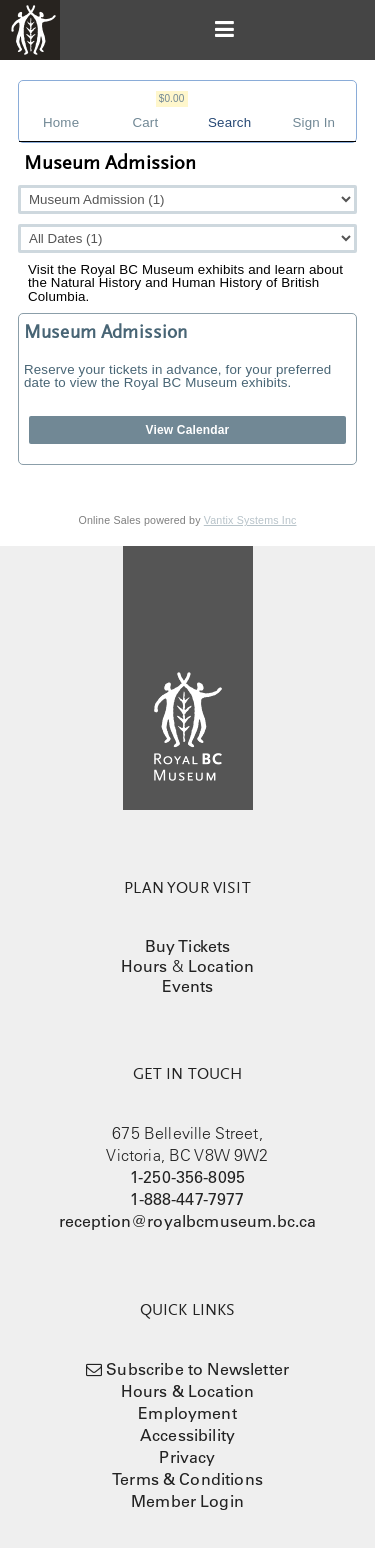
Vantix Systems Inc (250, 520)
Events (188, 986)
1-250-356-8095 (187, 1177)
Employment (187, 1413)
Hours (144, 966)
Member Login (187, 1501)
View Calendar (188, 430)
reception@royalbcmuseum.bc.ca (188, 1221)
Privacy (187, 1457)
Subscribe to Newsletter (197, 1369)
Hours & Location (188, 1391)
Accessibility (187, 1435)
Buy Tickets (188, 946)
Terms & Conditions (187, 1479)
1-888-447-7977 (187, 1199)
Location (221, 966)
